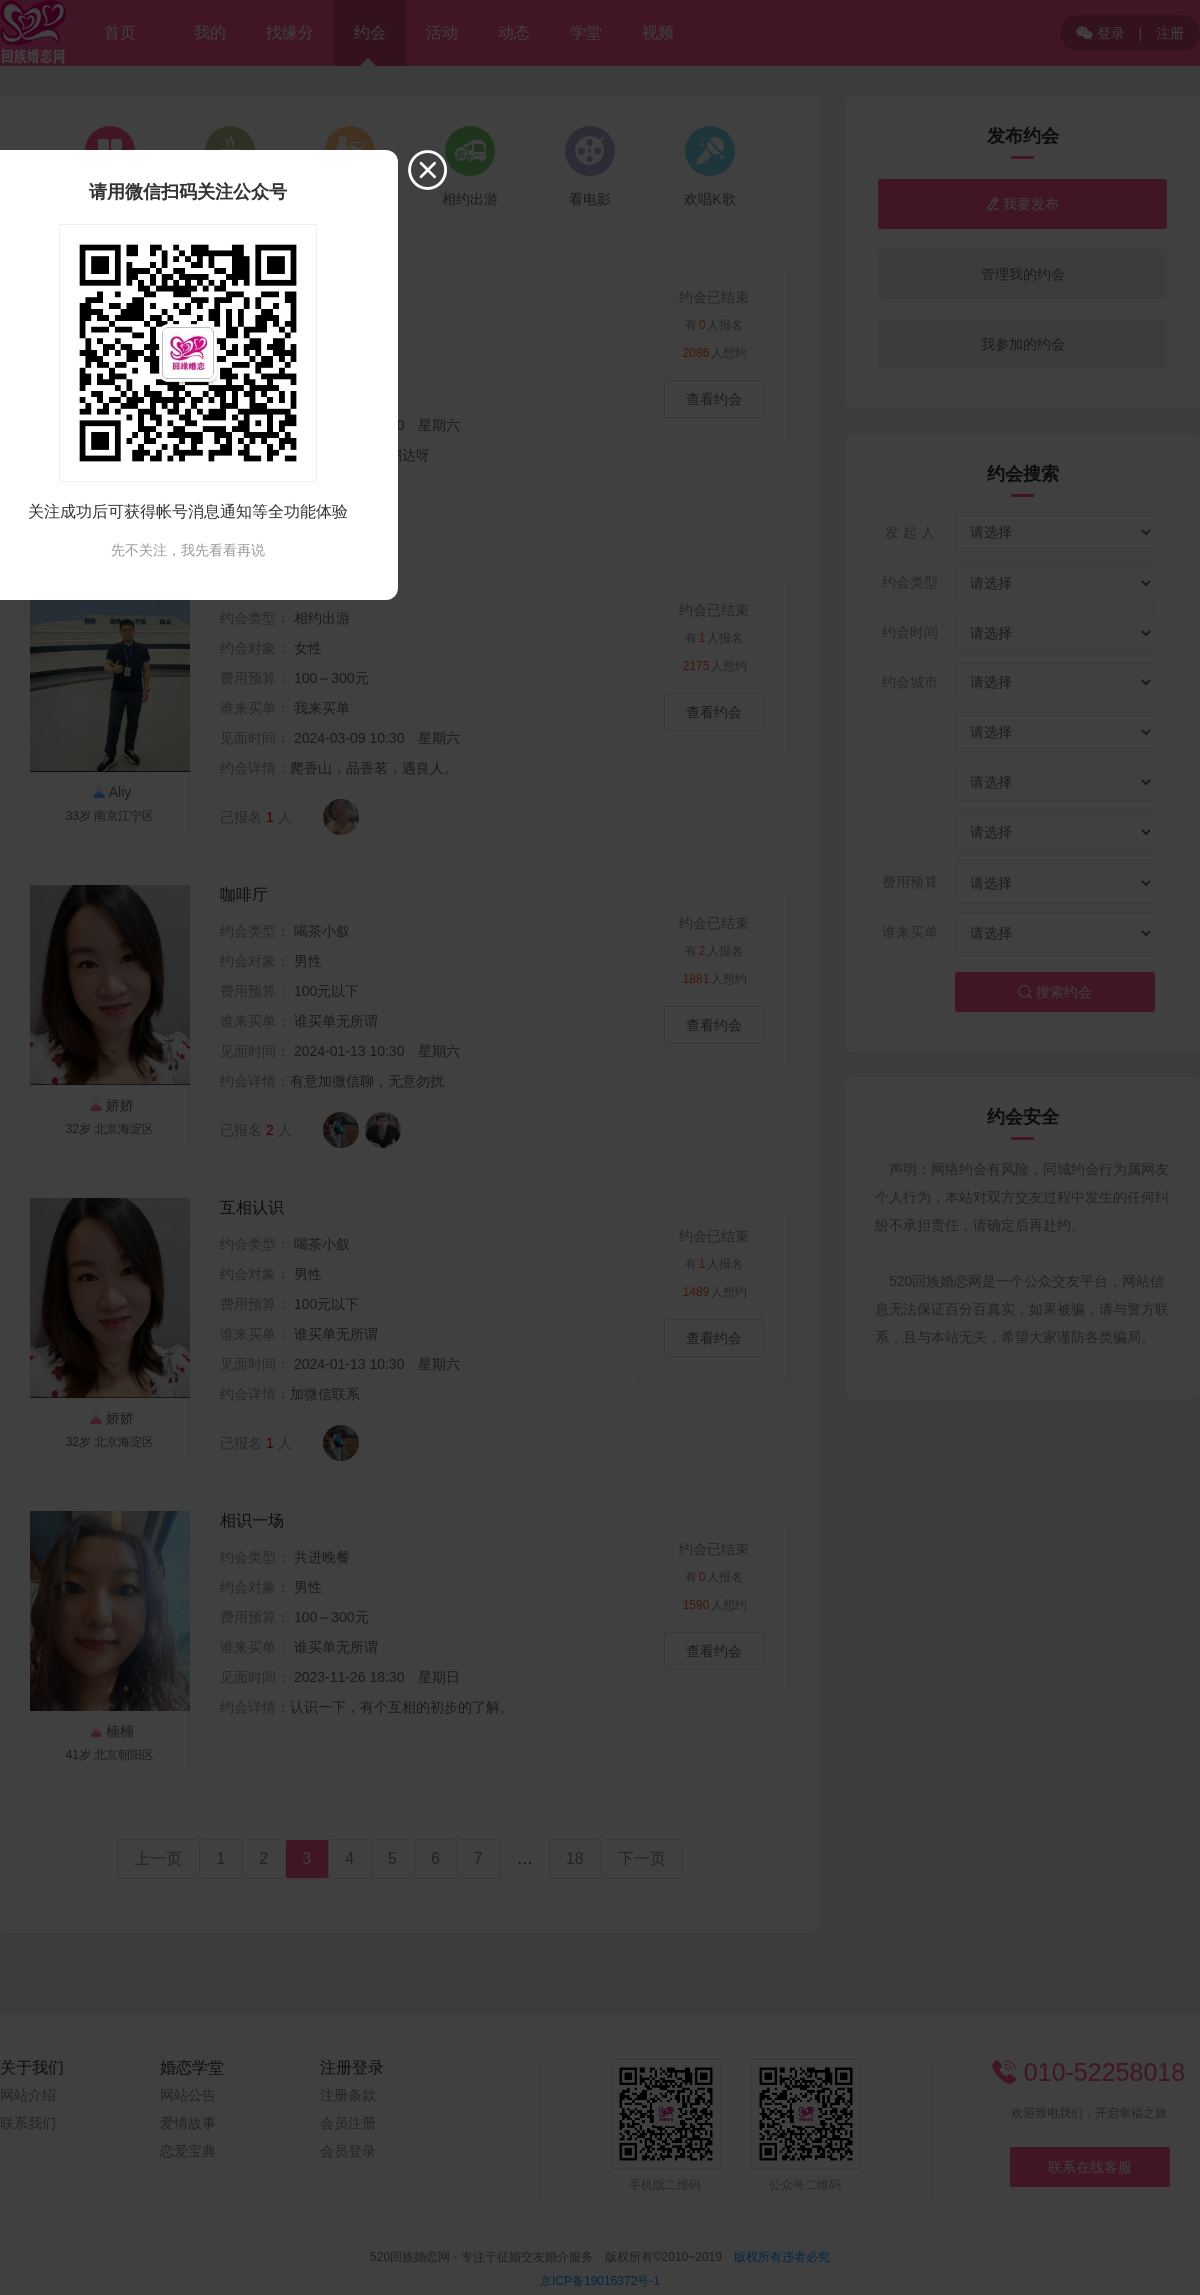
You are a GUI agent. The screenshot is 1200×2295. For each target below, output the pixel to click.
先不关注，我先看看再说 (188, 550)
